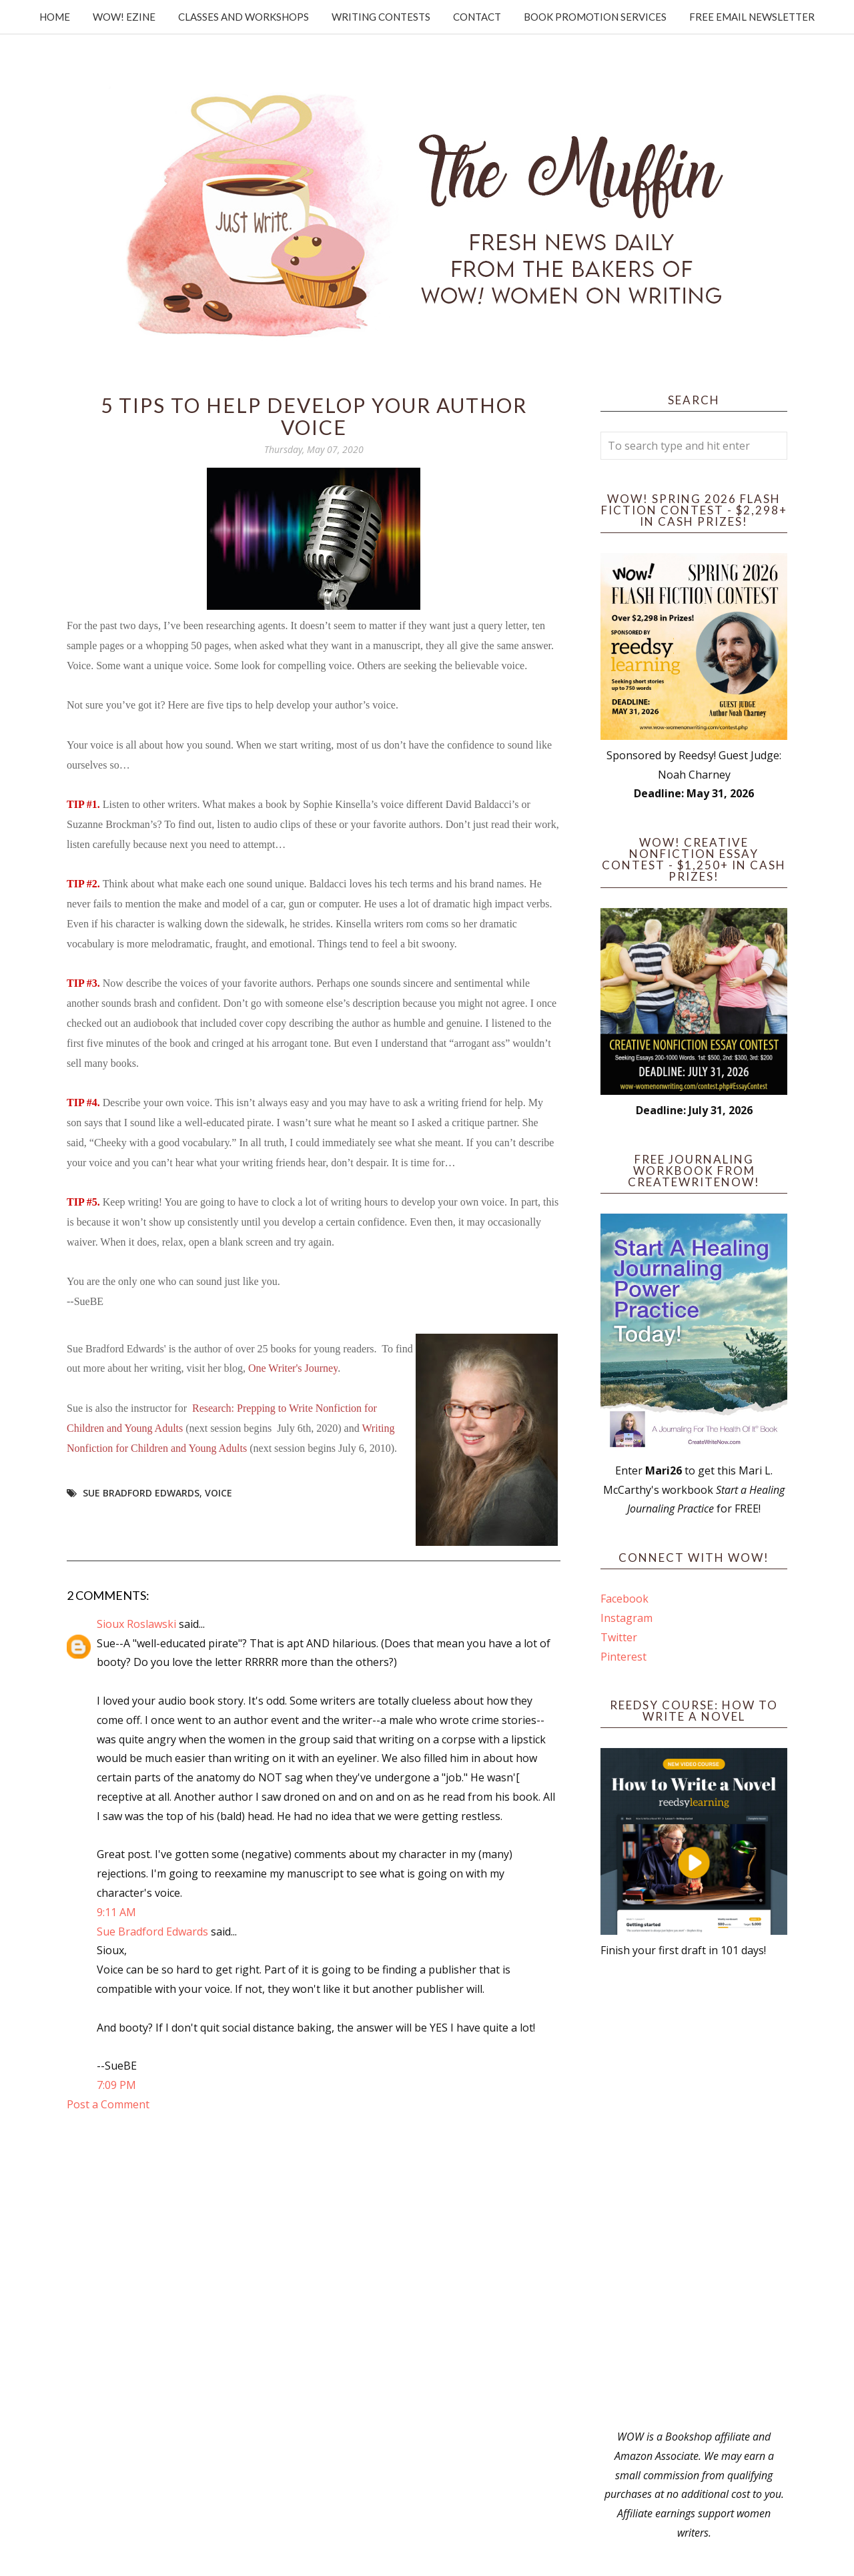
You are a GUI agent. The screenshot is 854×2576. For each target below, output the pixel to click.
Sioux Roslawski (136, 1624)
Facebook (624, 1598)
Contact (477, 17)
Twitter (618, 1637)
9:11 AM (116, 1912)
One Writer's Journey (293, 1368)
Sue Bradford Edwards (141, 1492)
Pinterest (623, 1656)
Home (54, 17)
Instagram (626, 1618)
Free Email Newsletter (752, 17)
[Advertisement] (693, 2194)
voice (218, 1492)
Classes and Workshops (243, 17)
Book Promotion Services (595, 17)
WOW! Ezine (124, 17)
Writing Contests (381, 17)
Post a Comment (108, 2104)
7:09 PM (116, 2085)
